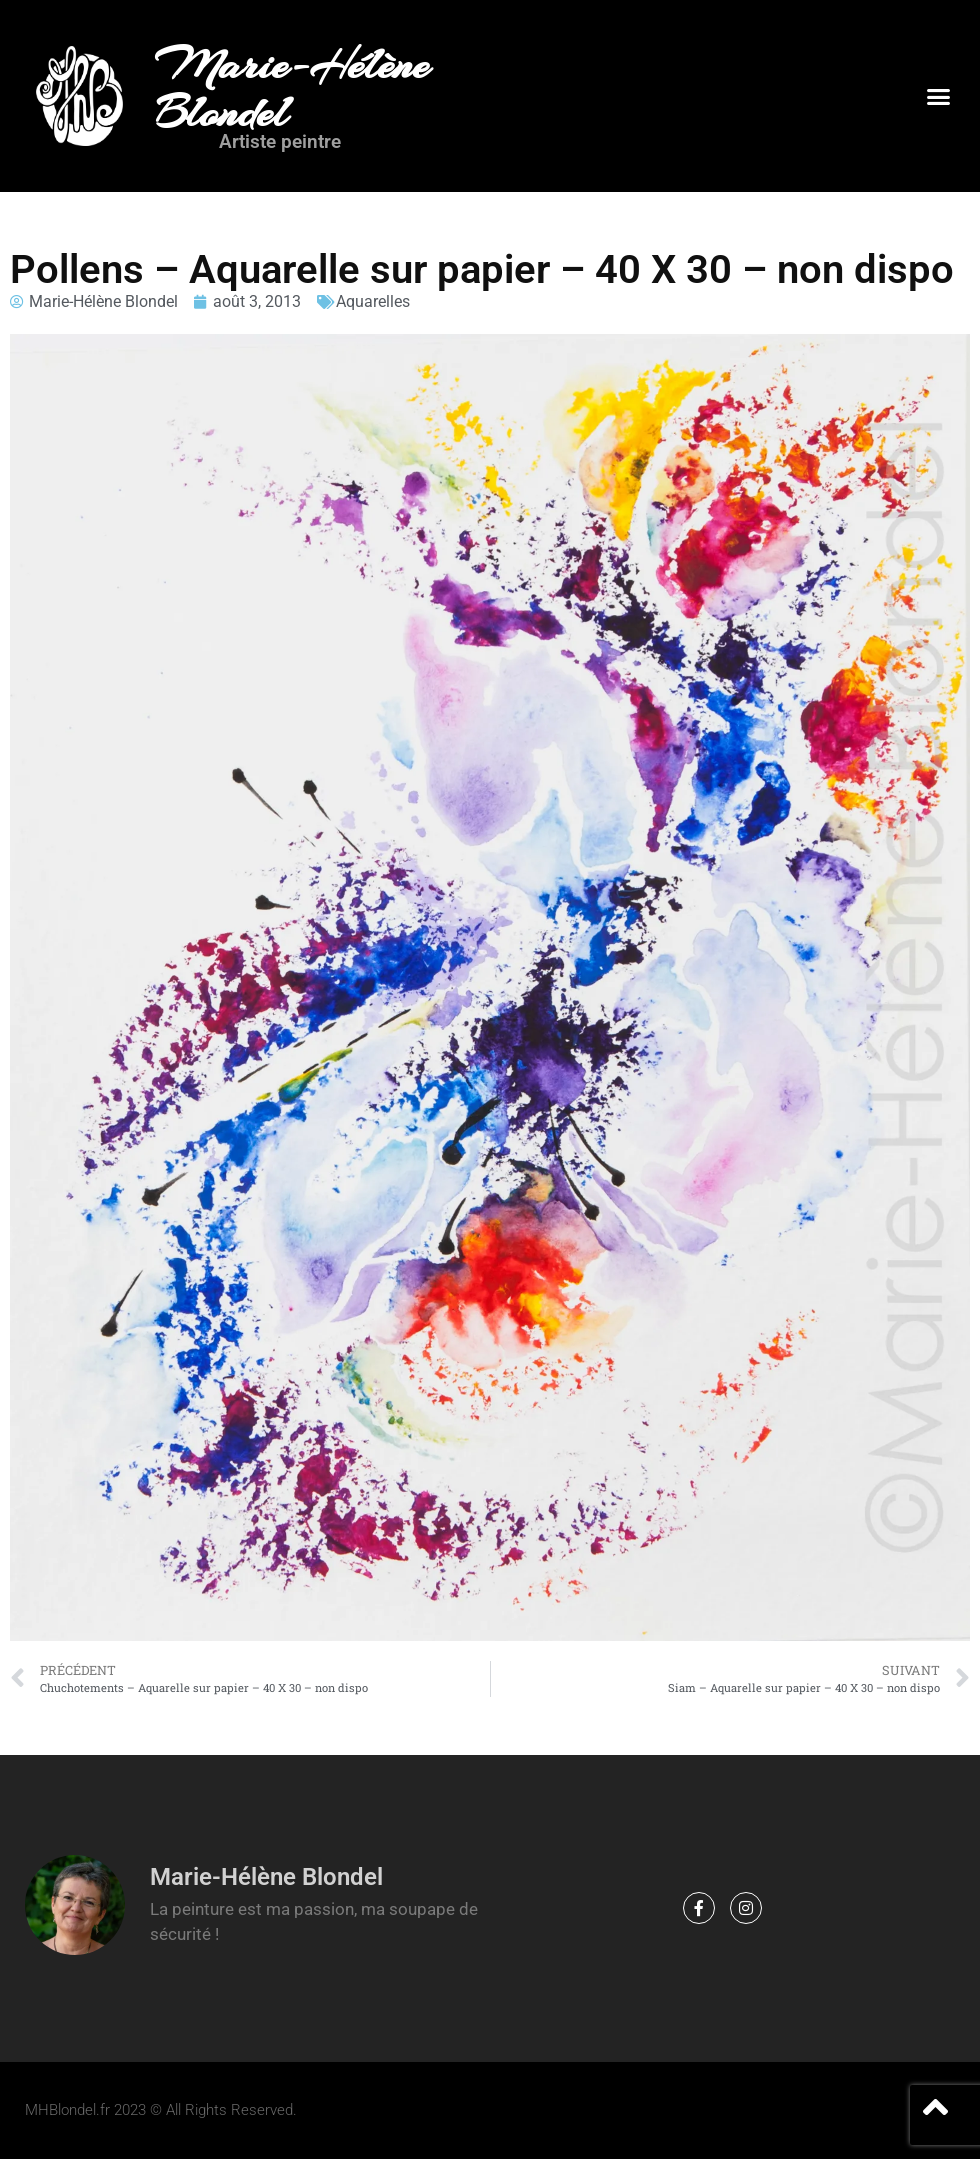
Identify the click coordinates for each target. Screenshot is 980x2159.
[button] (938, 96)
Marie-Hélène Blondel (292, 89)
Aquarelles (373, 301)
